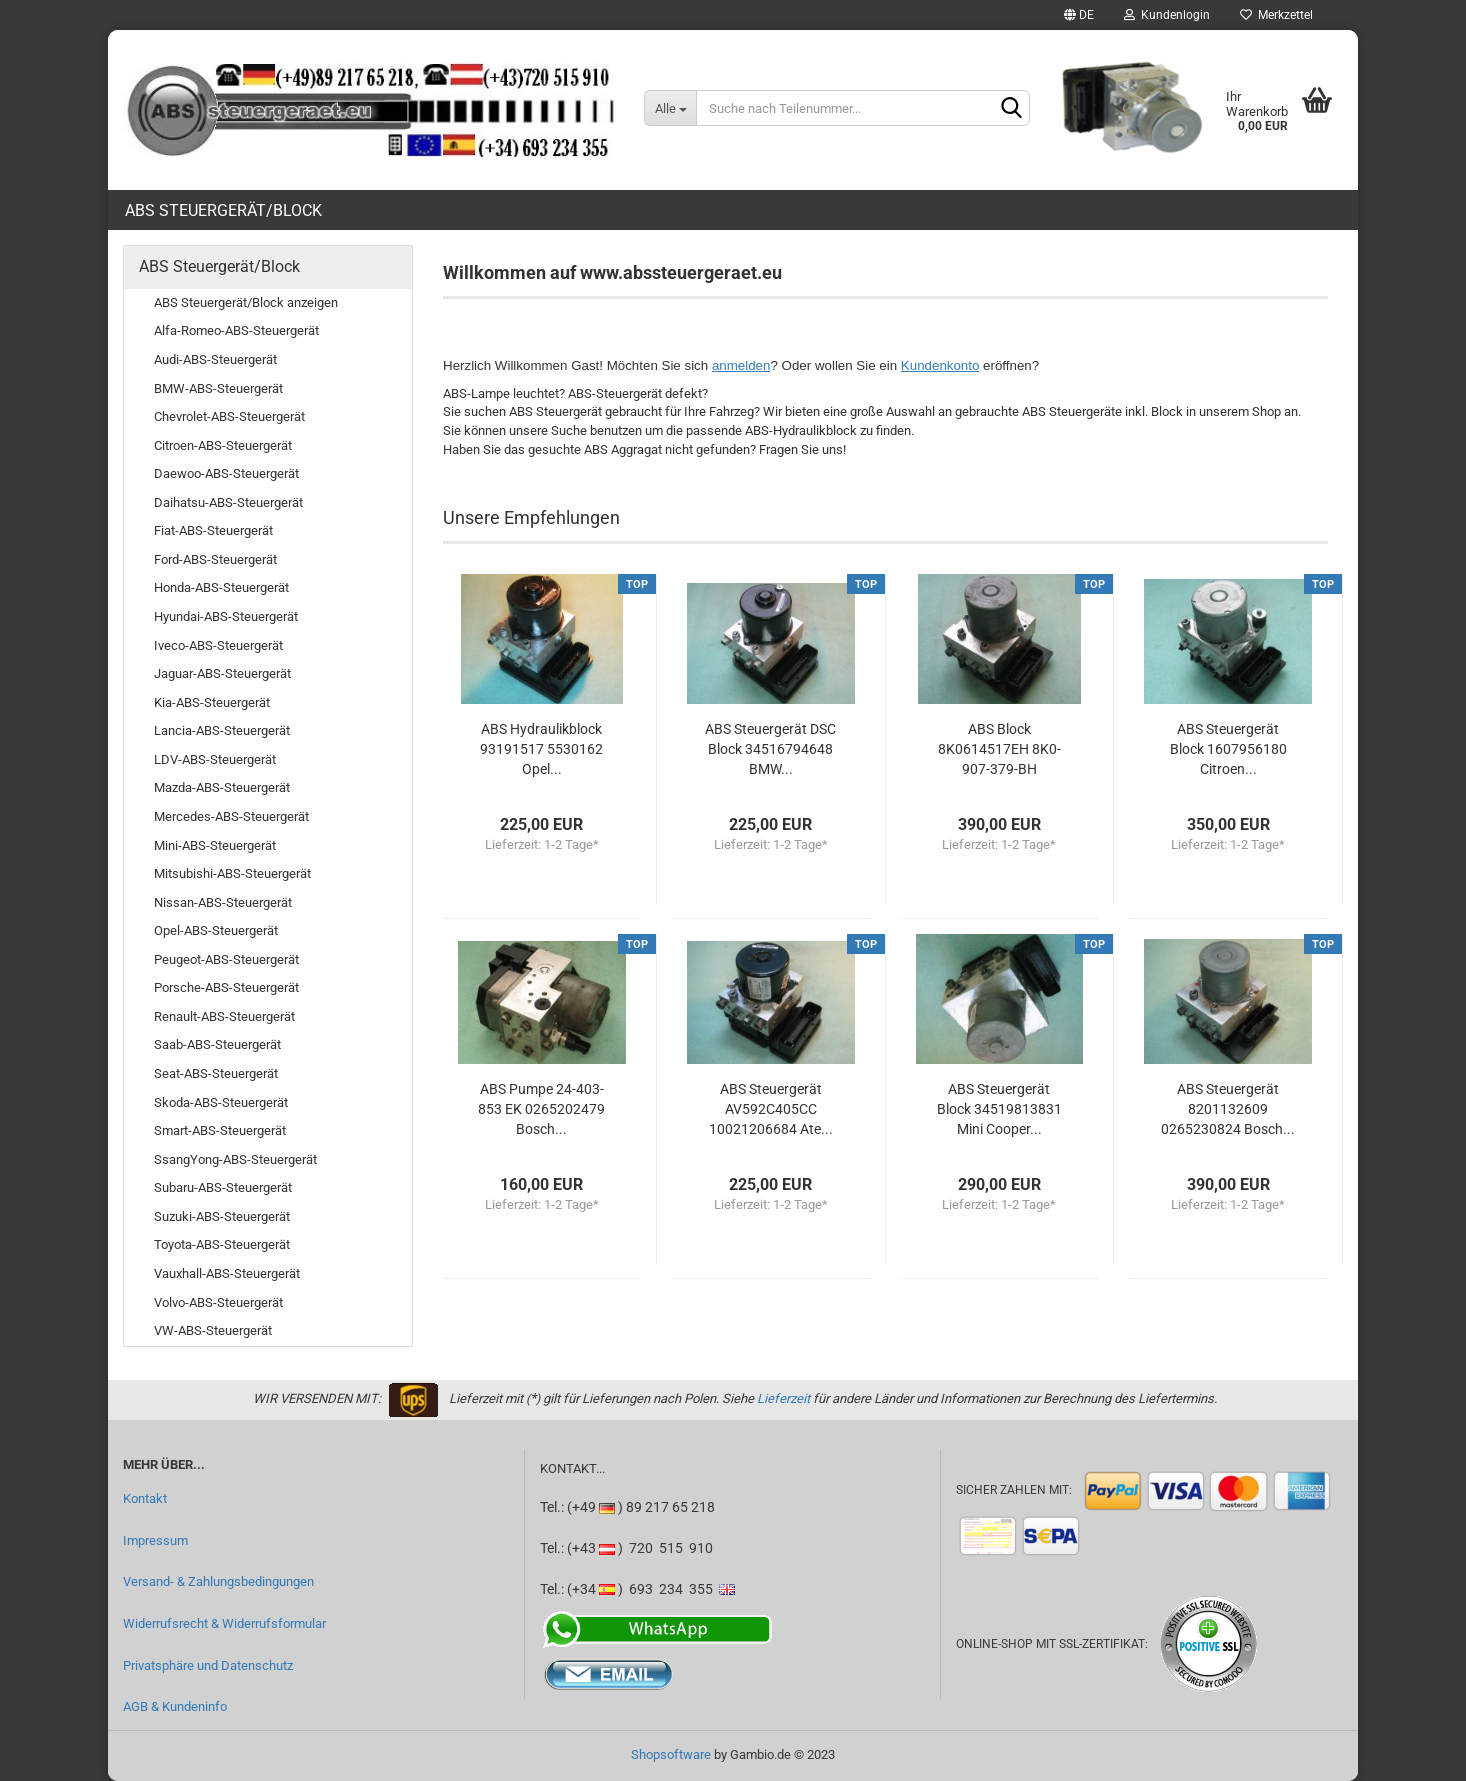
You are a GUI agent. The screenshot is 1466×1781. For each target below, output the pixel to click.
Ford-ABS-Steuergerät (215, 559)
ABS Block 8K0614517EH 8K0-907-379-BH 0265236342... (999, 750)
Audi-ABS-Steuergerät (215, 359)
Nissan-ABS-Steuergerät (223, 902)
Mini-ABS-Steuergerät (215, 845)
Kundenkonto (940, 365)
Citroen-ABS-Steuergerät (223, 445)
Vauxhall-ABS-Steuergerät (227, 1273)
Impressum (155, 1540)
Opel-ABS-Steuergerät (216, 930)
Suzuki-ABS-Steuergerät (222, 1216)
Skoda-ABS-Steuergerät (221, 1102)
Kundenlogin (1167, 15)
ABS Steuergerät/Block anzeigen (246, 302)
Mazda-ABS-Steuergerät (222, 787)
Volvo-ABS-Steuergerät (218, 1302)
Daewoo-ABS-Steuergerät (226, 473)
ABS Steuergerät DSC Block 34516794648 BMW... (770, 749)
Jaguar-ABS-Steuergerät (222, 673)
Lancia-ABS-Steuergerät (222, 730)
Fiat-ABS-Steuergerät (213, 530)
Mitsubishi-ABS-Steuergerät (232, 873)
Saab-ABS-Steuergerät (217, 1044)
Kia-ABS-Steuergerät (212, 702)
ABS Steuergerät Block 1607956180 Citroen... (1228, 749)
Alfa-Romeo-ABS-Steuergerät (236, 330)
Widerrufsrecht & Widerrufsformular (224, 1623)
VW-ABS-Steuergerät (213, 1330)
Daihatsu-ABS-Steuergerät (228, 502)
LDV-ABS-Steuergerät (215, 759)
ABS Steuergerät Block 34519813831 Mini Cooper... (999, 1109)
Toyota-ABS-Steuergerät (222, 1244)
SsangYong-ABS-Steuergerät (235, 1159)
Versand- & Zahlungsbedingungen (218, 1581)
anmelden (741, 365)
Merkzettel (1276, 15)
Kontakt (145, 1498)
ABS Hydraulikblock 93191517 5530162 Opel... (541, 749)
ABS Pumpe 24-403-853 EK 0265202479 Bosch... (541, 1109)
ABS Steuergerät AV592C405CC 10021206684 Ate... (771, 1109)
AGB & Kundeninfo (175, 1706)
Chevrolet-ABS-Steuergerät (229, 416)
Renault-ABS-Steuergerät (224, 1016)
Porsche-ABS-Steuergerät (226, 987)
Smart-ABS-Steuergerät (220, 1130)
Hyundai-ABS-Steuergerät (226, 616)
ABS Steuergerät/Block (223, 210)
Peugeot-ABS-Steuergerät (226, 959)
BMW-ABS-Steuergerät (218, 388)
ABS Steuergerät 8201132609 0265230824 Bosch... (1228, 1109)
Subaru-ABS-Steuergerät (223, 1187)
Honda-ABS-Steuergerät (221, 587)
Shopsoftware (671, 1754)
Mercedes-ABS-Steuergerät (231, 816)
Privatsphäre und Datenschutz (208, 1665)
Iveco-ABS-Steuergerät (218, 645)
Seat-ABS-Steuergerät (216, 1073)
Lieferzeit (783, 1398)
